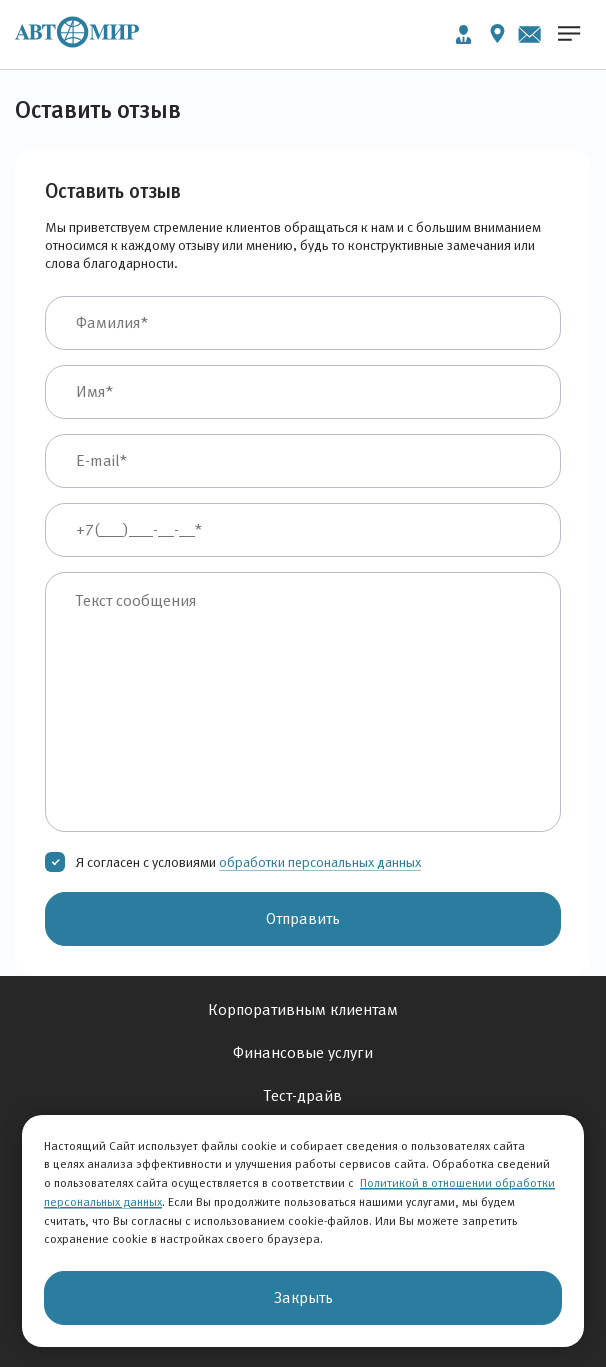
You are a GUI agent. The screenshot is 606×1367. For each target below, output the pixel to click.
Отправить (303, 918)
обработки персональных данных (320, 862)
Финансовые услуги (303, 1052)
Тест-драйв (303, 1095)
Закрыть (303, 1297)
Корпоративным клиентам (303, 1009)
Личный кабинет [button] (463, 34)
